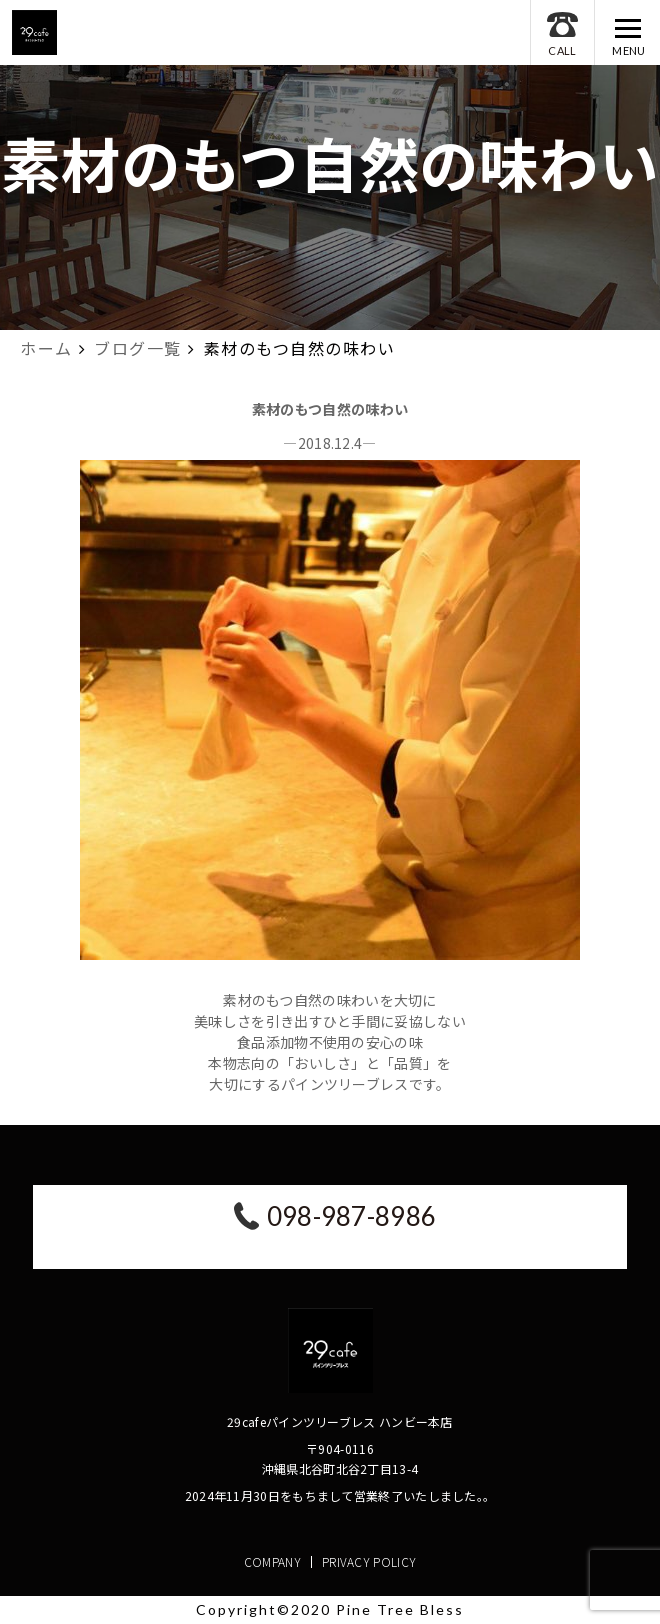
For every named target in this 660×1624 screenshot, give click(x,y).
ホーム (46, 348)
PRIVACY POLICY (369, 1561)
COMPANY (272, 1561)
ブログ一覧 (138, 348)
